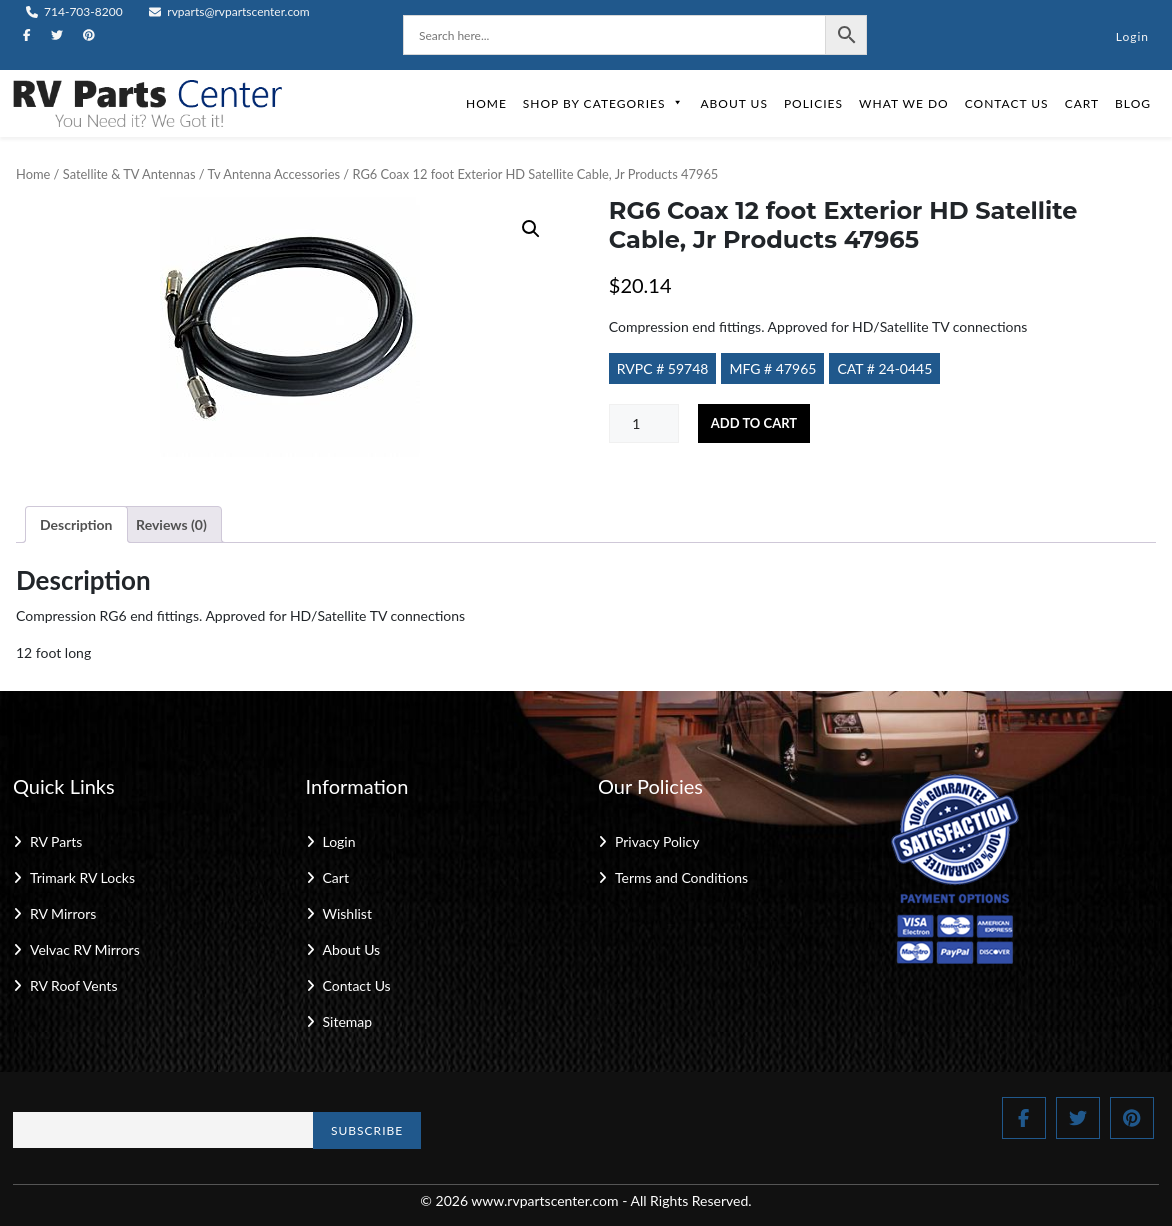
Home (486, 103)
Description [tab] (76, 524)
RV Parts (56, 841)
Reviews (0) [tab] (171, 524)
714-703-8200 (74, 11)
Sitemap (348, 1021)
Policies (813, 103)
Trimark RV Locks (82, 877)
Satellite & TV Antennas (129, 174)
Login (1132, 36)
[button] (531, 229)
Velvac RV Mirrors (85, 949)
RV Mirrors (63, 913)
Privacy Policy (657, 841)
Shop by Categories (604, 103)
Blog (1133, 103)
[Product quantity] (644, 423)
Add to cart (754, 423)
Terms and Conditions (681, 877)
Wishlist (347, 913)
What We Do (904, 103)
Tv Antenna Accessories (274, 174)
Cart (1082, 103)
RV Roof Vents (73, 985)
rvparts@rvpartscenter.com (229, 11)
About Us (733, 103)
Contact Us (1007, 103)
